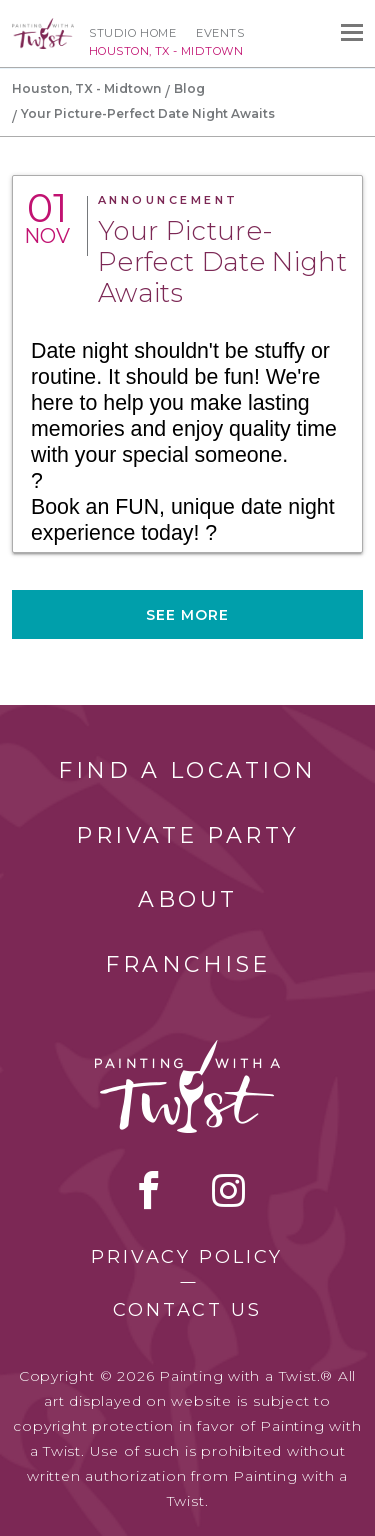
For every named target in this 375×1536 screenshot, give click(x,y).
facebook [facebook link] (149, 1190)
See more (188, 615)
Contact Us (187, 1310)
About (188, 899)
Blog (189, 88)
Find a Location (187, 770)
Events (220, 33)
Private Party (188, 835)
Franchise (188, 964)
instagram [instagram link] (228, 1190)
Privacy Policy (187, 1257)
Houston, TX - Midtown (86, 88)
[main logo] (43, 27)
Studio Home (132, 33)
